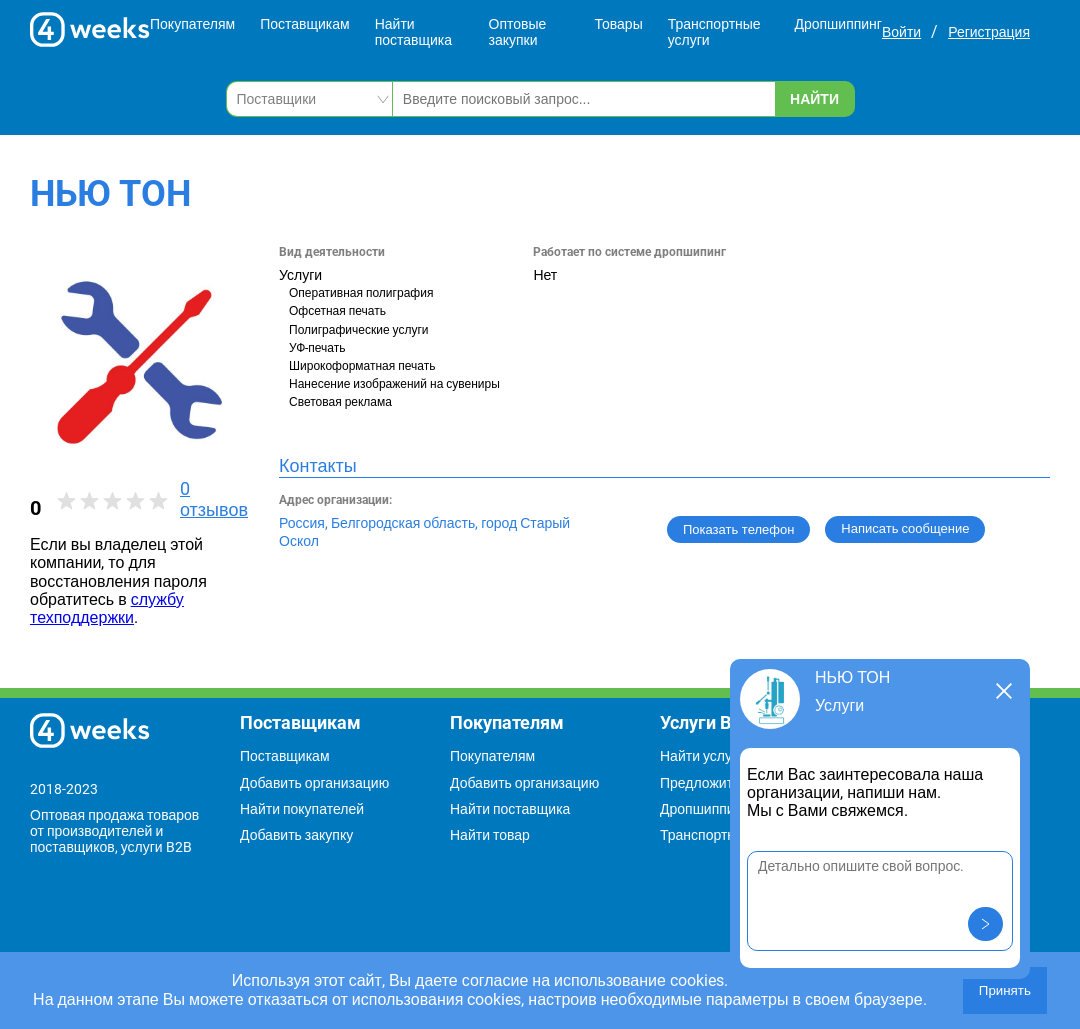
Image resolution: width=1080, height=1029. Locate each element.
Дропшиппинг (838, 24)
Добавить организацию (314, 783)
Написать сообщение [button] (905, 528)
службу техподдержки (107, 608)
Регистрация (989, 32)
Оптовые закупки (518, 32)
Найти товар (490, 835)
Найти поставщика (413, 32)
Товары (619, 24)
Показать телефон (738, 529)
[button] (985, 924)
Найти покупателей (302, 809)
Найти (814, 99)
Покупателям (192, 24)
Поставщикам (305, 24)
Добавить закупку (296, 835)
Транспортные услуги (714, 32)
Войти (901, 32)
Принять (1005, 990)
